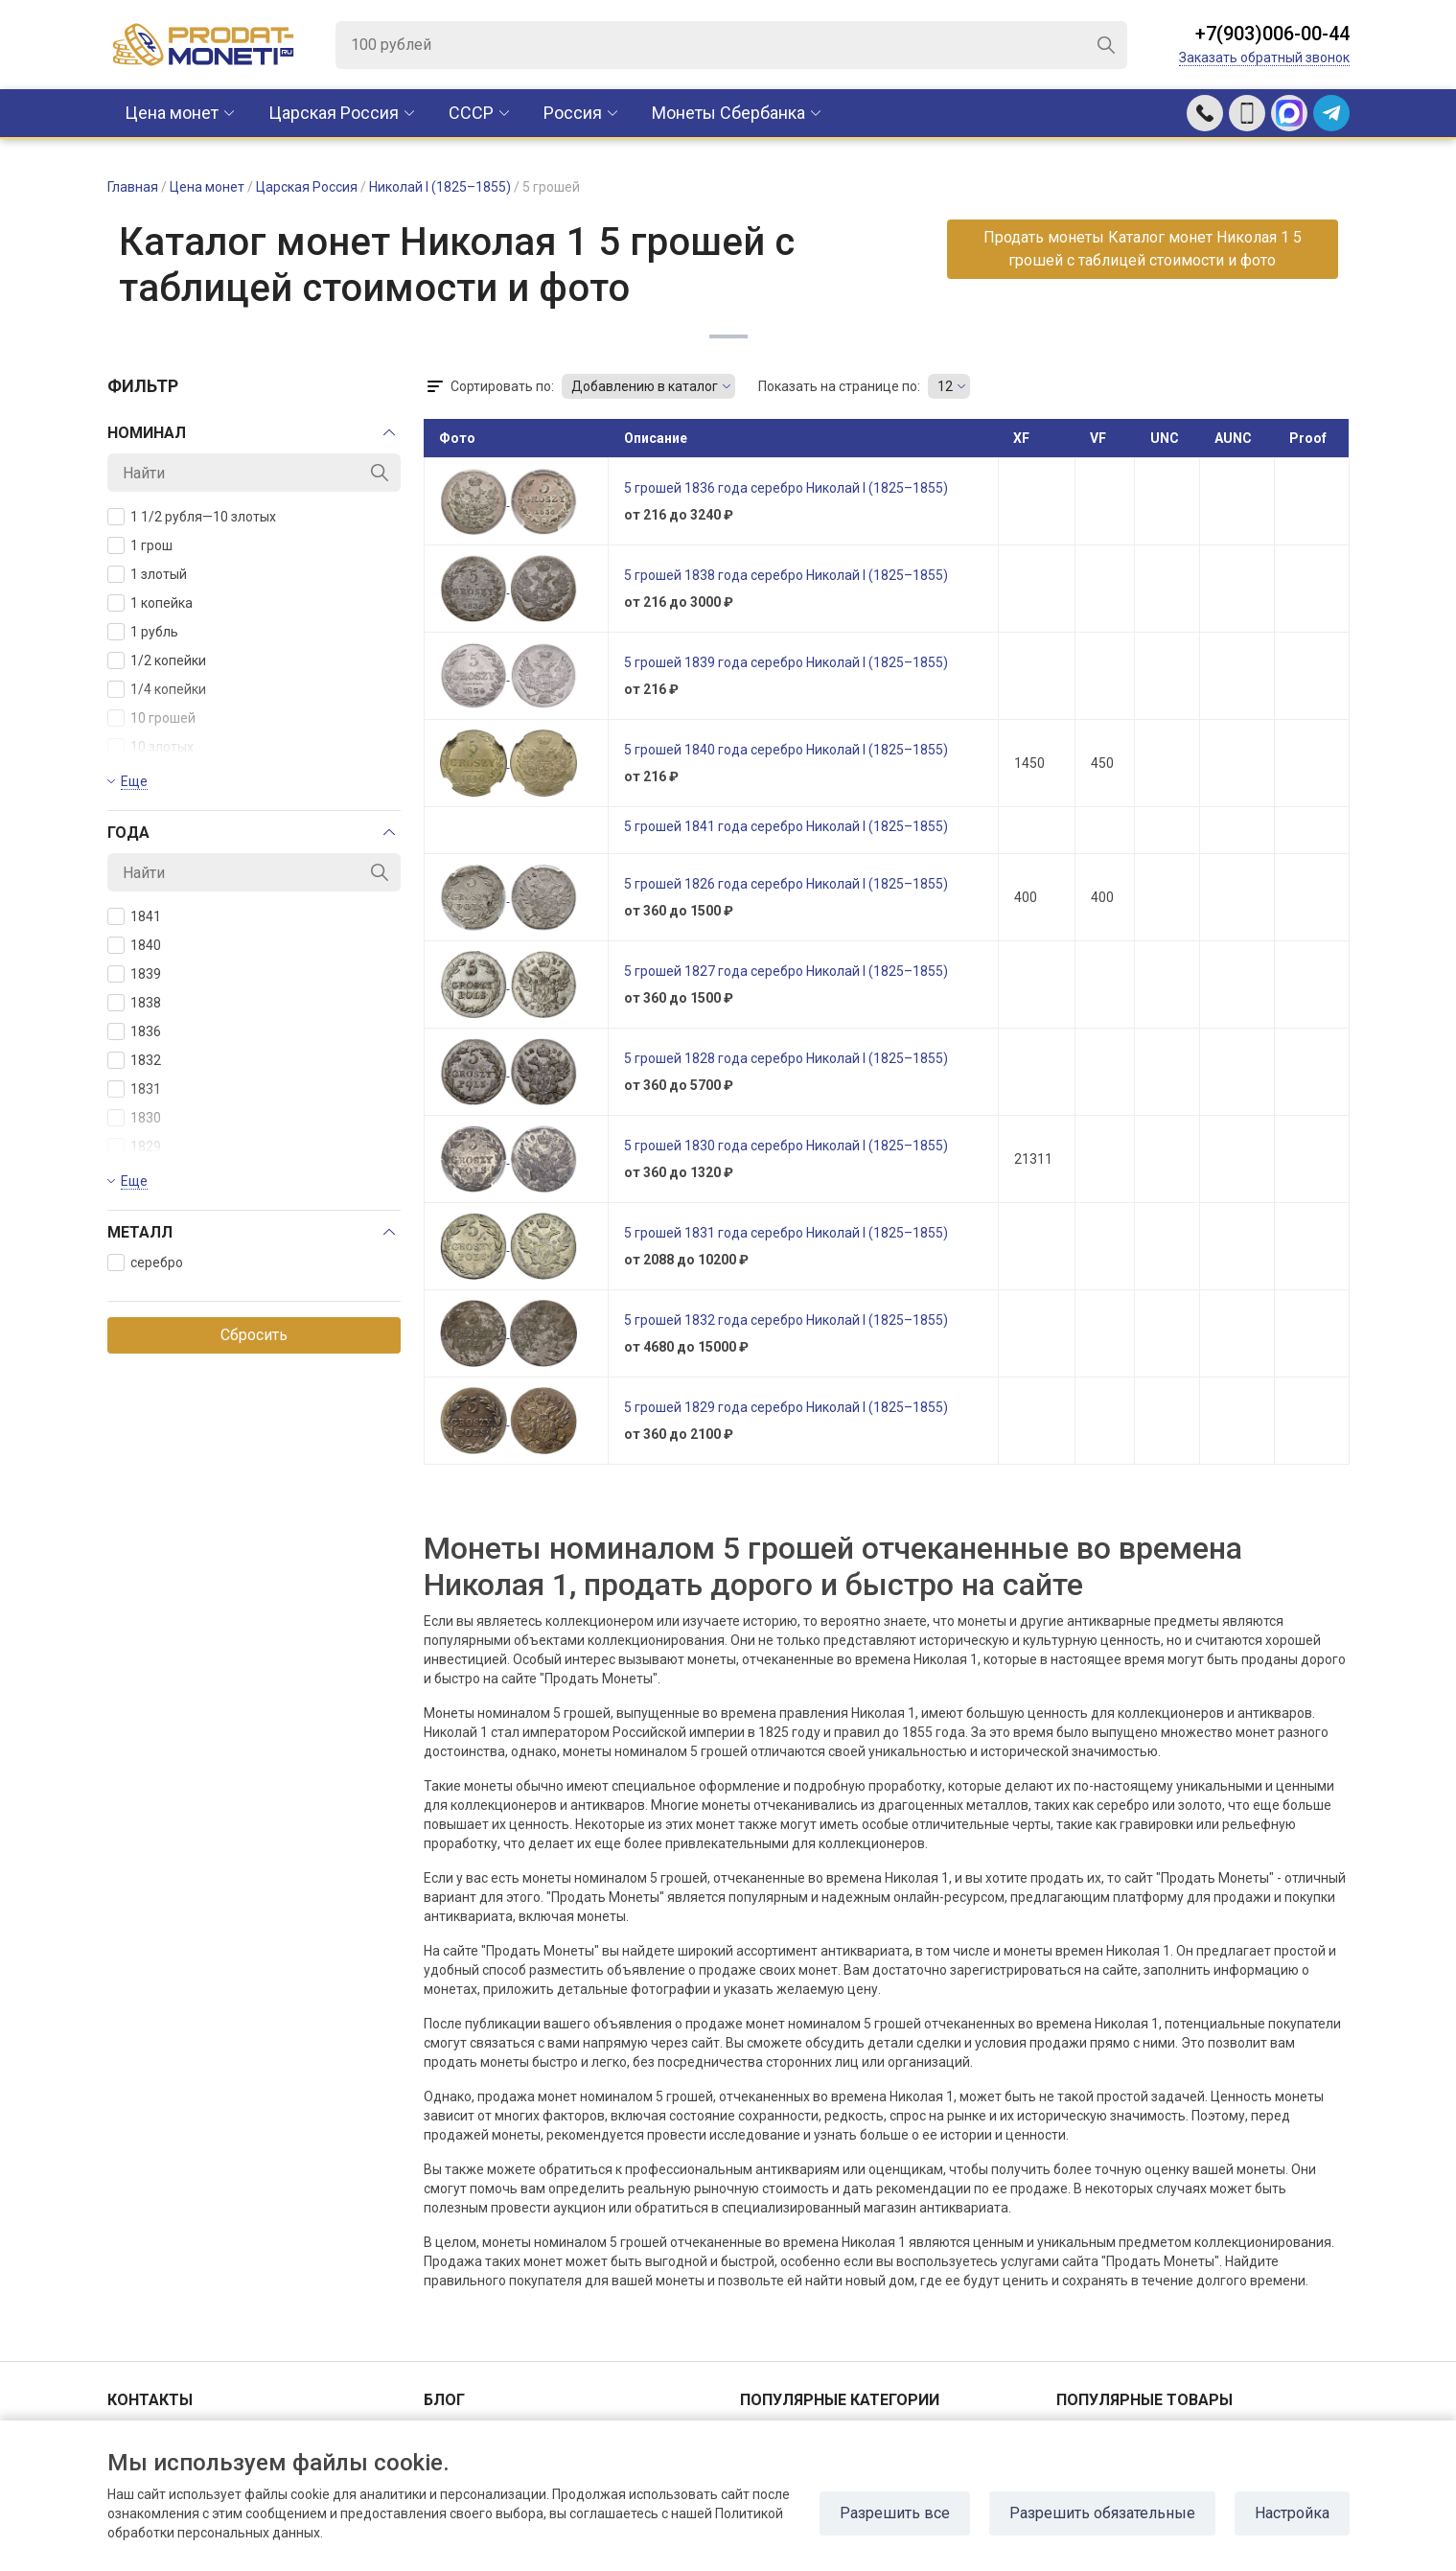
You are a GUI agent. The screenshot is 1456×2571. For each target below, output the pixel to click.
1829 (134, 1146)
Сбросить (254, 1335)
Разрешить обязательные (1102, 2513)
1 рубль (142, 631)
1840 (134, 945)
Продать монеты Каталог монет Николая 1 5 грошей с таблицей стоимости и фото (1142, 248)
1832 (134, 1060)
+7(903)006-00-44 (1272, 33)
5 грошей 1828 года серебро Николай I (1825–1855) (786, 1058)
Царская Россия (333, 113)
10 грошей (151, 718)
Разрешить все (895, 2513)
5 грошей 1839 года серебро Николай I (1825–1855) (786, 662)
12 (945, 386)
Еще (134, 781)
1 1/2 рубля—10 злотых (191, 516)
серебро (145, 1262)
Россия (572, 113)
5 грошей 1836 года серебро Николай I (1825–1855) (786, 488)
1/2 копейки (156, 660)
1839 (134, 974)
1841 (134, 916)
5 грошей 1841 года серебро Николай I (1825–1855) (786, 826)
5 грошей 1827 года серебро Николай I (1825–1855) (786, 971)
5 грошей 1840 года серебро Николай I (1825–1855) (786, 749)
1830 (134, 1117)
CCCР (471, 113)
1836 (134, 1031)
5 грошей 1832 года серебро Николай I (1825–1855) (786, 1320)
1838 (134, 1002)
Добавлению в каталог (644, 386)
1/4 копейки (156, 689)
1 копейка (150, 603)
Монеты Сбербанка (728, 113)
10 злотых (150, 746)
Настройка (1292, 2513)
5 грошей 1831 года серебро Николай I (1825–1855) (786, 1232)
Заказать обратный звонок (1264, 57)
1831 (134, 1089)
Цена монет (172, 113)
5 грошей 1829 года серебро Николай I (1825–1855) (786, 1407)
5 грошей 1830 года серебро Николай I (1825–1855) (786, 1145)
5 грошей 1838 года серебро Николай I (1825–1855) (786, 575)
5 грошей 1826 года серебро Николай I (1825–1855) (786, 884)
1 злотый (147, 574)
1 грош (140, 545)
